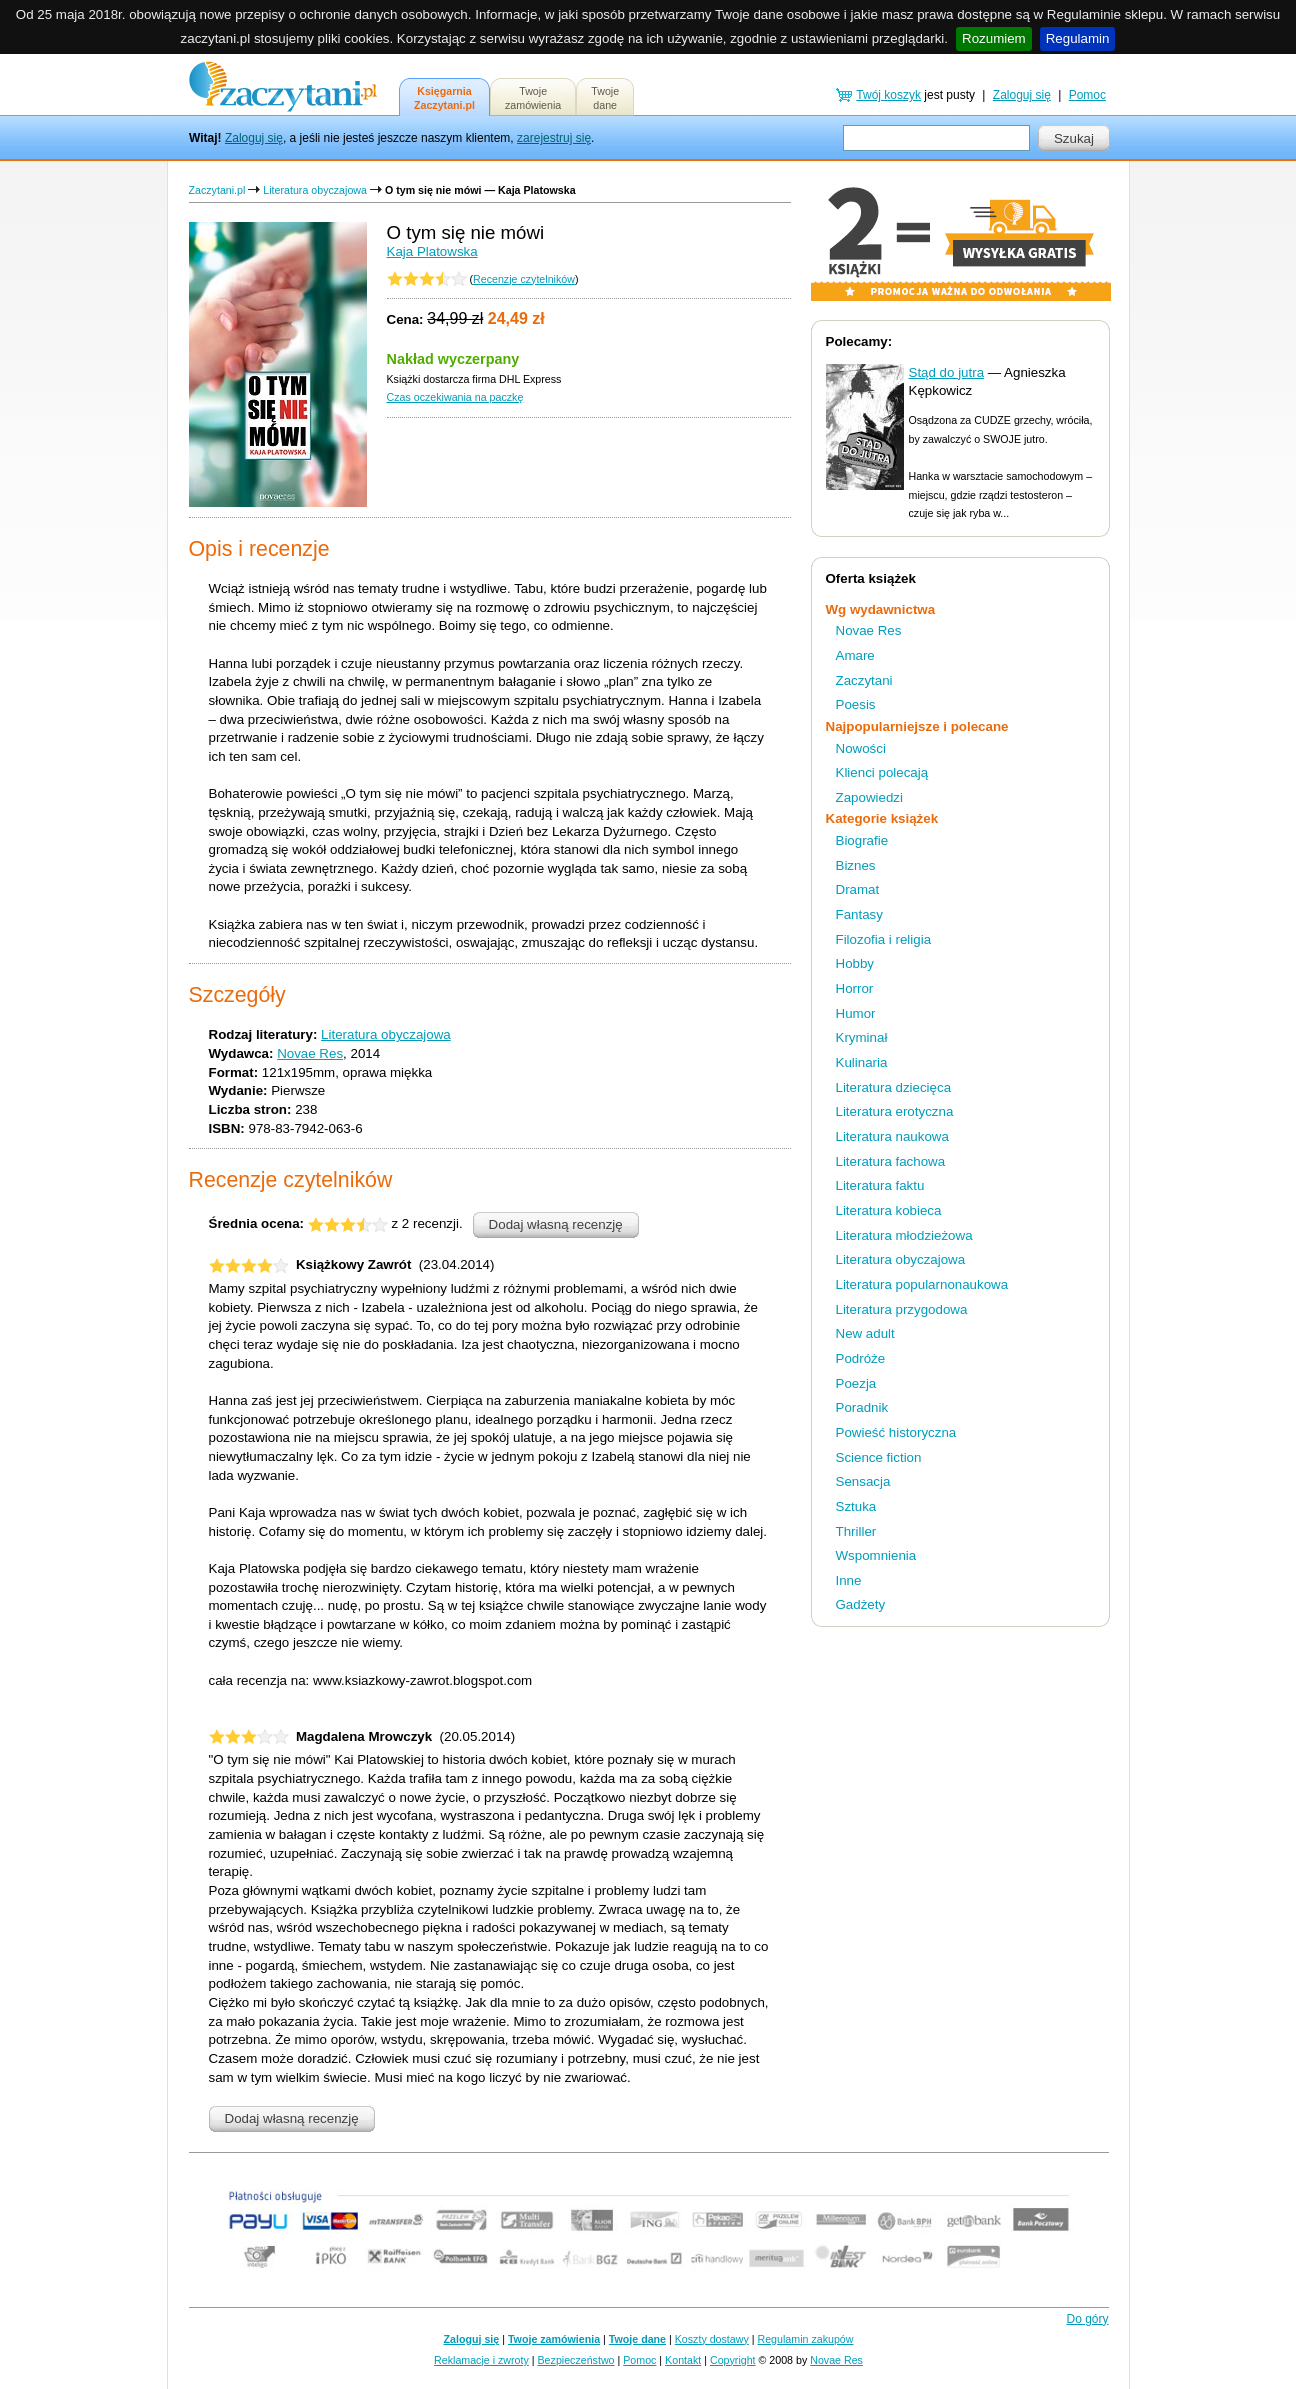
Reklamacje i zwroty (481, 2360)
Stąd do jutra (947, 372)
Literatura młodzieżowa (904, 1235)
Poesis (856, 704)
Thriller (856, 1531)
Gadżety (861, 1604)
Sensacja (863, 1481)
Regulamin (1078, 38)
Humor (856, 1013)
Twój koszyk (888, 95)
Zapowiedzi (869, 797)
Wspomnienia (876, 1555)
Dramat (858, 889)
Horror (855, 988)
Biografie (862, 840)
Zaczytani (864, 680)
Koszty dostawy (712, 2339)
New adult (865, 1333)
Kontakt (683, 2360)
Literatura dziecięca (894, 1087)
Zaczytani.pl (217, 190)
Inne (849, 1580)
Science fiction (879, 1457)
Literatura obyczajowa (315, 190)
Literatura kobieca (889, 1210)
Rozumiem (994, 38)
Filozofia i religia (884, 939)
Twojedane (605, 98)
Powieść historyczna (896, 1432)
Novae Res (310, 1053)
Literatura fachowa (891, 1161)
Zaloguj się (254, 138)
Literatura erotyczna (895, 1111)
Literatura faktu (880, 1185)
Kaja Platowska (432, 251)
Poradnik (862, 1407)
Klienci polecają (882, 772)
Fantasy (859, 914)
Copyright (733, 2360)
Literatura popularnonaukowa (922, 1284)
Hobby (855, 963)
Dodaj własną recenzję (556, 1224)
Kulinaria (862, 1062)
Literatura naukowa (892, 1136)
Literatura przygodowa (902, 1309)
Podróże (861, 1358)
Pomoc (1087, 95)
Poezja (856, 1383)
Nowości (861, 748)
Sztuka (856, 1506)
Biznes (856, 865)
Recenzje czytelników (524, 279)
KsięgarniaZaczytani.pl (444, 98)
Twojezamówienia (533, 98)
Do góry (1087, 2319)
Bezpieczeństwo (576, 2360)
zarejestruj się (554, 138)
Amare (855, 655)
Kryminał (862, 1037)
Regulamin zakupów (806, 2339)
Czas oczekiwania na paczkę (455, 397)
